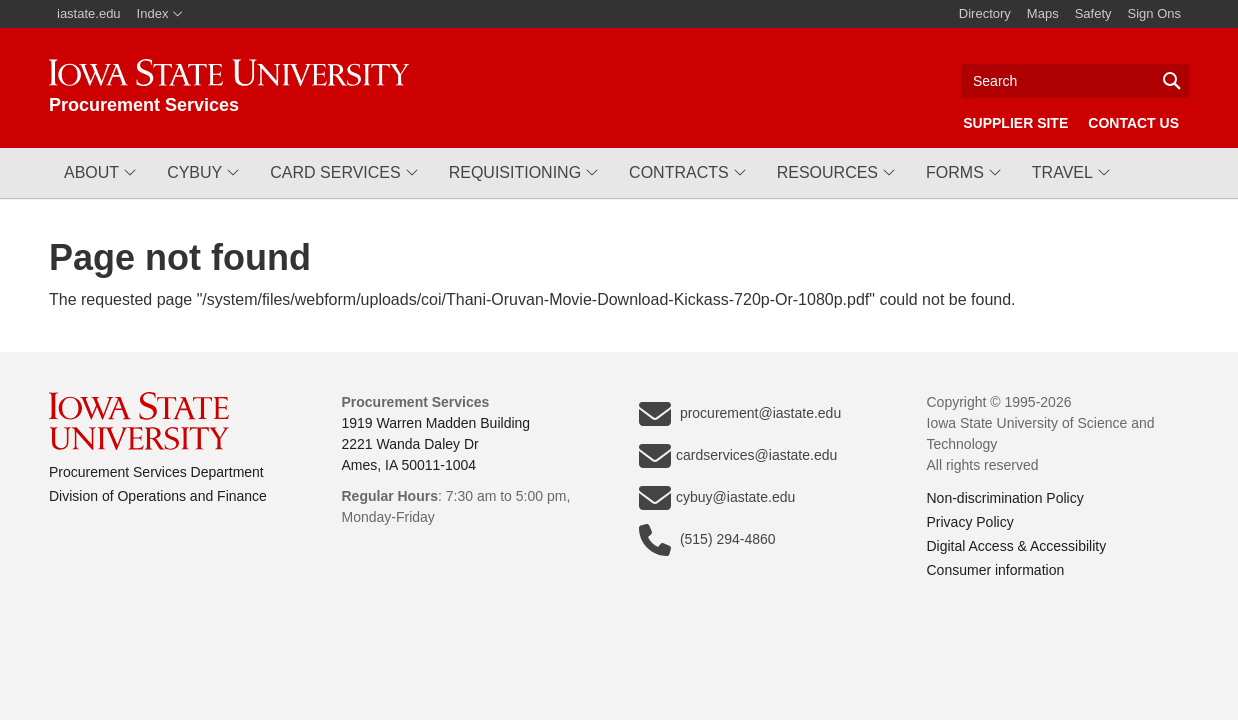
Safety (1093, 13)
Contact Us (1133, 123)
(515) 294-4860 (707, 540)
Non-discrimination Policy (1005, 498)
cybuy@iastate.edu (717, 498)
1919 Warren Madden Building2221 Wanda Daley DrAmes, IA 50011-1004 (436, 444)
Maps (1043, 13)
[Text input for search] (1075, 81)
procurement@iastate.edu (740, 414)
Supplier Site (1015, 123)
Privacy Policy (970, 522)
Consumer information (996, 570)
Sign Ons (1154, 13)
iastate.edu (89, 13)
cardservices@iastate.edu (738, 456)
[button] (100, 173)
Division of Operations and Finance (158, 496)
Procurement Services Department (156, 472)
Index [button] (160, 13)
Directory (985, 13)
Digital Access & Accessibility (1017, 546)
